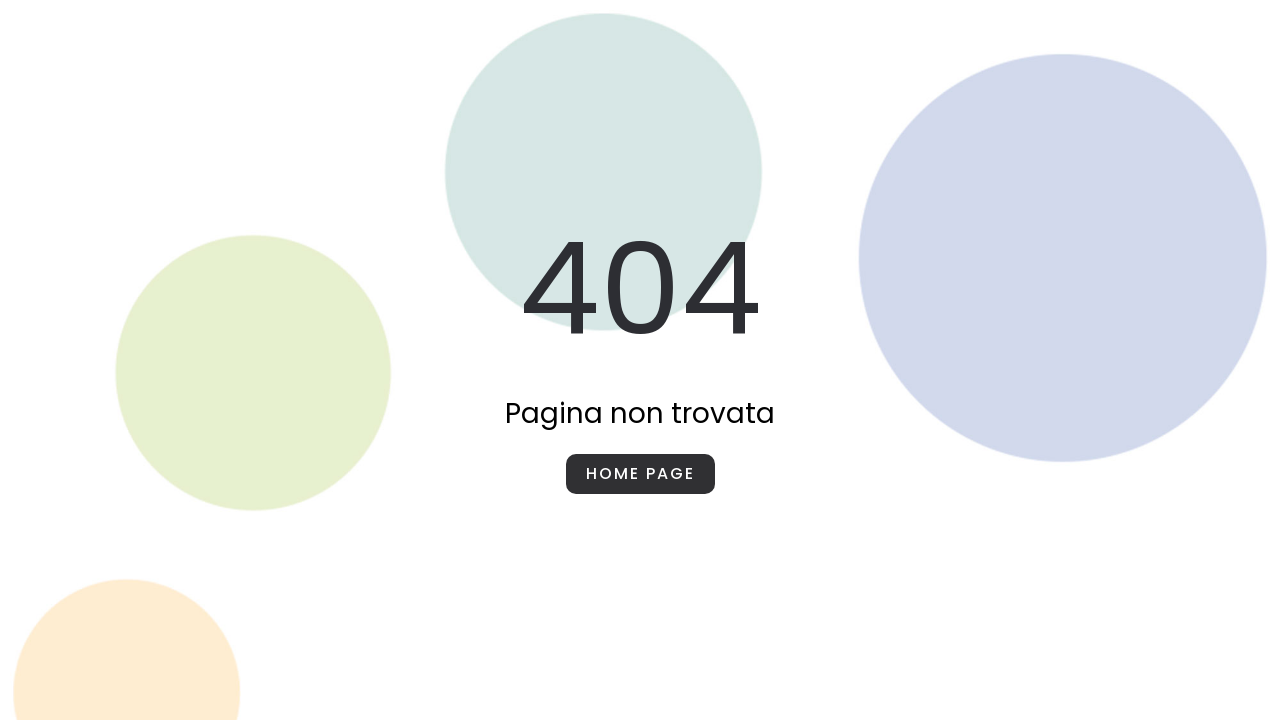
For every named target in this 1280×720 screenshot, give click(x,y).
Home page (640, 473)
